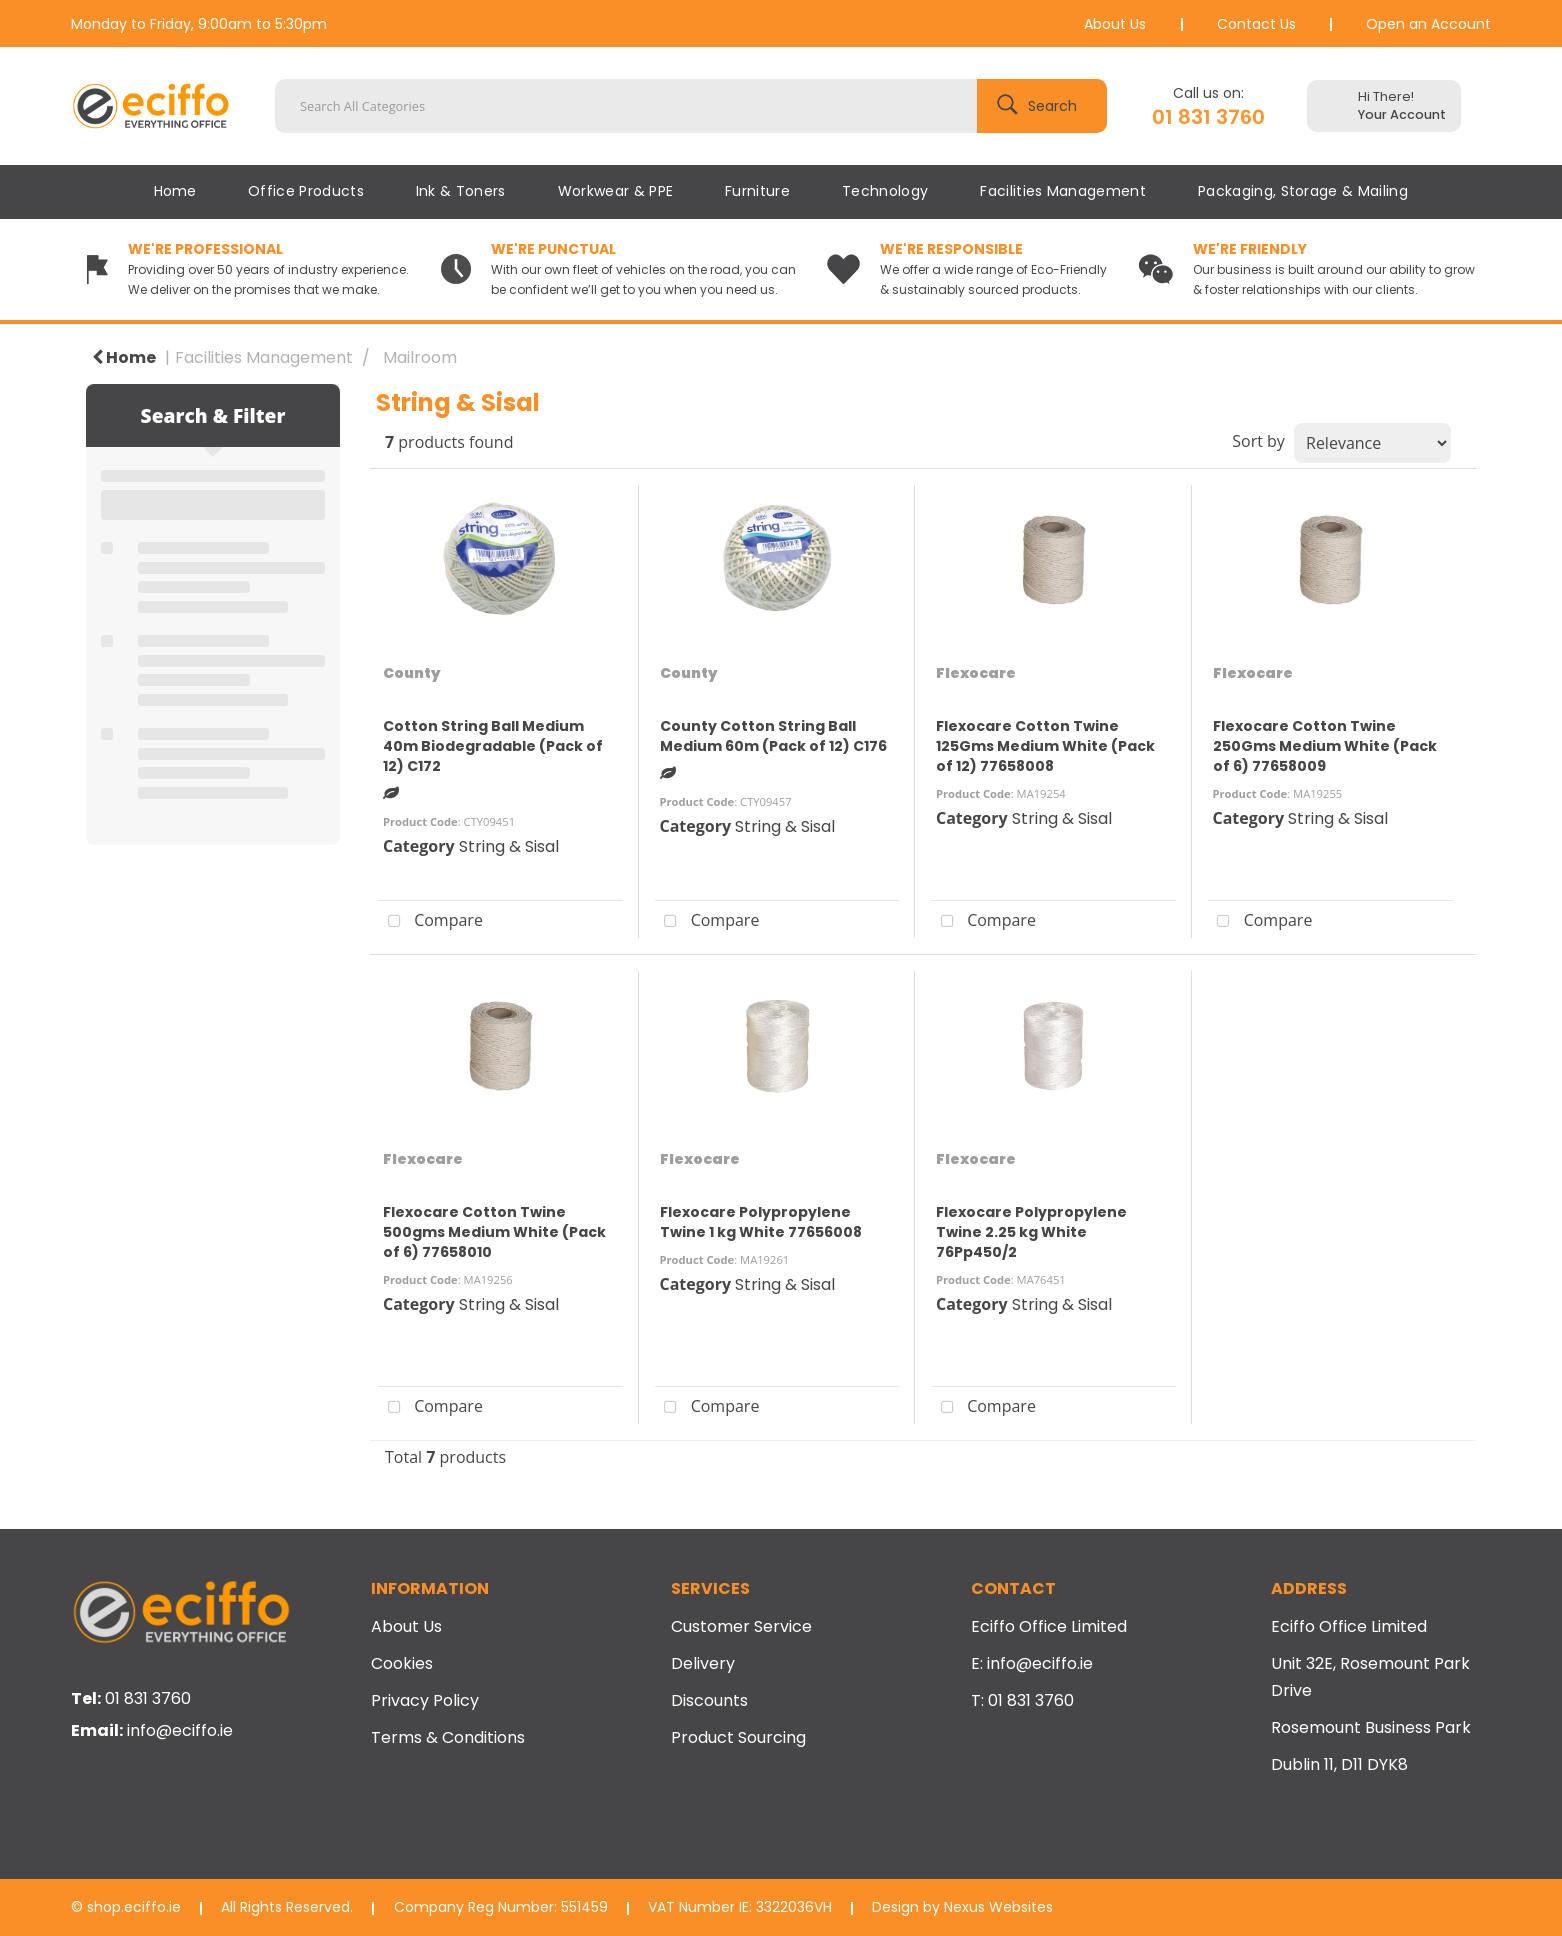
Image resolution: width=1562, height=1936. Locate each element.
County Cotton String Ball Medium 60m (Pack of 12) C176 (773, 736)
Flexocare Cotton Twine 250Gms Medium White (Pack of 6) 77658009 (1325, 746)
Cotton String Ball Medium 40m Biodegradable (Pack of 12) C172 (493, 746)
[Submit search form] (1042, 106)
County (412, 673)
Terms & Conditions (448, 1737)
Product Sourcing (738, 1737)
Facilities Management (1063, 191)
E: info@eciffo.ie (1032, 1663)
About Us (1115, 24)
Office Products (306, 191)
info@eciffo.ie (180, 1730)
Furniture (757, 191)
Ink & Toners (461, 191)
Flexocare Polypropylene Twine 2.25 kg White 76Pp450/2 (1031, 1232)
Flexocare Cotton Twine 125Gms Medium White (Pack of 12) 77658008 (1045, 746)
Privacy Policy (425, 1700)
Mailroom (420, 357)
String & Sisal (509, 846)
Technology (885, 191)
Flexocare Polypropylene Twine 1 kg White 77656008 (761, 1222)
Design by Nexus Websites (962, 1907)
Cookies (402, 1663)
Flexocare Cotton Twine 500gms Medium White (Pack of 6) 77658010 (494, 1232)
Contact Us (1256, 24)
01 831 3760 (1208, 117)
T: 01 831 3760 (1022, 1700)
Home (175, 191)
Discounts (709, 1700)
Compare (430, 922)
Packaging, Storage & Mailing (1303, 191)
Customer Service (741, 1626)
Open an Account (1428, 24)
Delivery (703, 1663)
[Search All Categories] (691, 106)
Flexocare (976, 673)
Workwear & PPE (615, 191)
